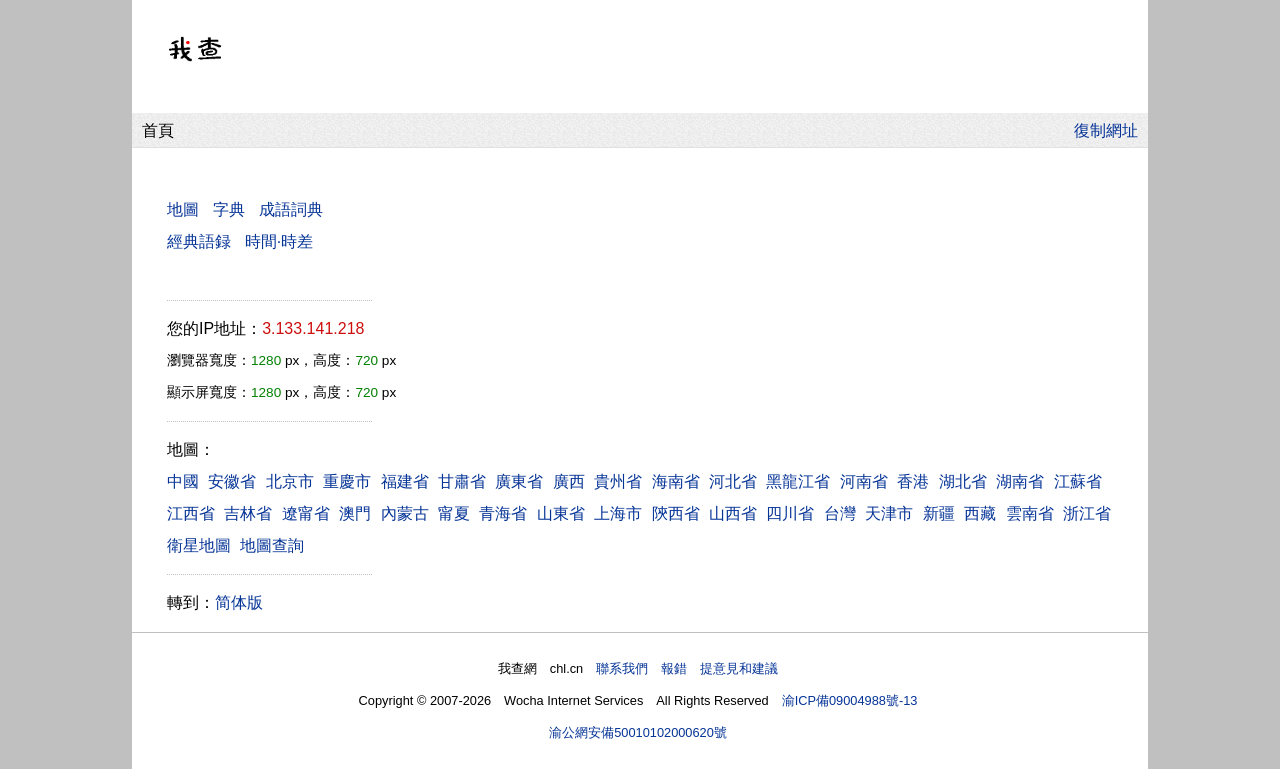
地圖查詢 (272, 545)
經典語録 (199, 241)
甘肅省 (462, 481)
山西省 (733, 513)
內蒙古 (405, 513)
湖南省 (1020, 481)
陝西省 (676, 513)
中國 (183, 481)
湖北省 (963, 481)
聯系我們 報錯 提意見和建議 (687, 668)
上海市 (618, 513)
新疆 (939, 513)
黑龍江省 (798, 481)
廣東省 (519, 481)
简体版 (239, 602)
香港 (913, 481)
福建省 (405, 481)
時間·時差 (279, 241)
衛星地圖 (199, 545)
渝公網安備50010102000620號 (638, 732)
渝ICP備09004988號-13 (850, 700)
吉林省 (248, 513)
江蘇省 (1078, 481)
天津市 (889, 513)
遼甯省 (306, 513)
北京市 (290, 481)
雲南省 (1030, 513)
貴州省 (618, 481)
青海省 (503, 513)
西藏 (980, 513)
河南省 (864, 481)
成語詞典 (291, 209)
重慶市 (347, 481)
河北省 (733, 481)
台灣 (840, 513)
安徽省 (232, 481)
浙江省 (1087, 513)
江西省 (191, 513)
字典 (229, 209)
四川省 (790, 513)
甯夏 (454, 513)
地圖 (183, 209)
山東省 (561, 513)
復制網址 (1111, 130)
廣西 (569, 481)
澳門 (355, 513)
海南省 (676, 481)
